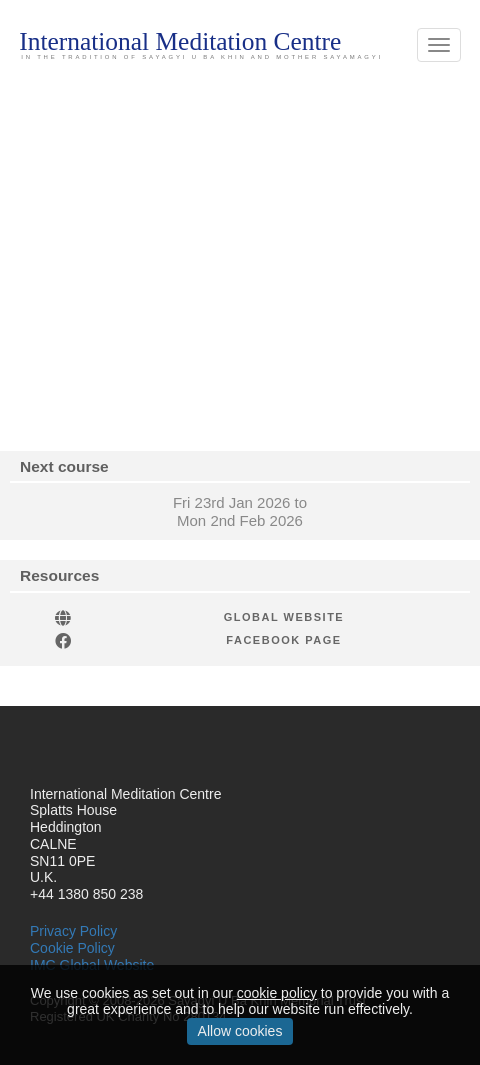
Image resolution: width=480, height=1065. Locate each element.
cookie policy (277, 993)
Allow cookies (240, 1031)
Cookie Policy (72, 948)
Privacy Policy (73, 931)
